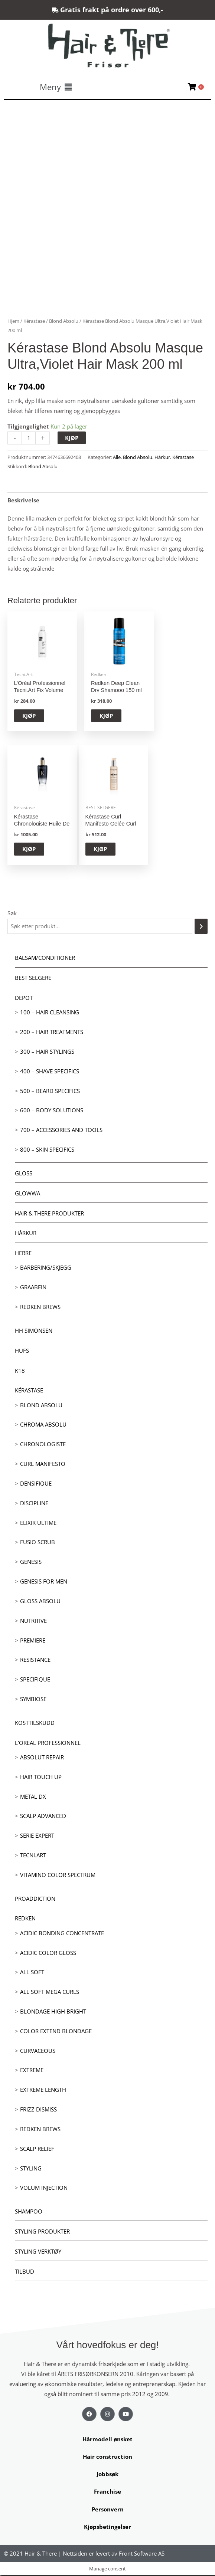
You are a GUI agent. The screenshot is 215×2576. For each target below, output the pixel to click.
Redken (25, 1919)
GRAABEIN (33, 1288)
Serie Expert (37, 1836)
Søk (12, 914)
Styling (31, 2168)
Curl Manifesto (42, 1464)
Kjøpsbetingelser (107, 2527)
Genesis (31, 1562)
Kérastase (29, 1391)
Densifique (36, 1483)
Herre (23, 1253)
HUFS (22, 1351)
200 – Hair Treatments (51, 1032)
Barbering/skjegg (45, 1268)
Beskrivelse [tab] (23, 500)
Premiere (32, 1640)
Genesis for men (43, 1581)
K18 (20, 1371)
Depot (24, 998)
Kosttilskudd (35, 1723)
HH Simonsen (33, 1331)
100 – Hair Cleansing (49, 1013)
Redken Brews (40, 1307)
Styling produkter (42, 2232)
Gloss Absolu (40, 1601)
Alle (117, 457)
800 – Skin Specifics (47, 1150)
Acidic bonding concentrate (62, 1933)
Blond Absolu (41, 1405)
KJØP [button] (33, 715)
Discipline (34, 1503)
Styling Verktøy (38, 2251)
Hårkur (25, 1233)
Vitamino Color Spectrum (57, 1875)
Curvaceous (37, 2051)
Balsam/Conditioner (45, 958)
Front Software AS (141, 2554)
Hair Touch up (41, 1777)
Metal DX (33, 1797)
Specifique (35, 1680)
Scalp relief (37, 2149)
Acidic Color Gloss (48, 1953)
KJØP (71, 438)
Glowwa (27, 1193)
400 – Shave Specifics (49, 1071)
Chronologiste (43, 1444)
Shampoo (28, 2212)
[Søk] (201, 926)
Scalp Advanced (43, 1816)
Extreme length (43, 2090)
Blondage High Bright (53, 2011)
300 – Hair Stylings (47, 1052)
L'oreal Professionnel (48, 1743)
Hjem (13, 321)
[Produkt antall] (29, 437)
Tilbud (24, 2271)
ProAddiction (35, 1899)
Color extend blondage (56, 2031)
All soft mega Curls (49, 1992)
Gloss (23, 1173)
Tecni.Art (33, 1855)
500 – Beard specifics (50, 1091)
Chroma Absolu (43, 1425)
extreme (31, 2070)
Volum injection (44, 2188)
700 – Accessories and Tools (61, 1130)
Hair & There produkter (49, 1213)
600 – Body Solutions (51, 1111)
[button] (55, 87)
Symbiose (33, 1699)
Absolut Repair (42, 1757)
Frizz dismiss (38, 2110)
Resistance (35, 1660)
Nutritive (33, 1621)
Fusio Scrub (37, 1542)
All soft (32, 1972)
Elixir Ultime (38, 1523)
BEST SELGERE (33, 978)
